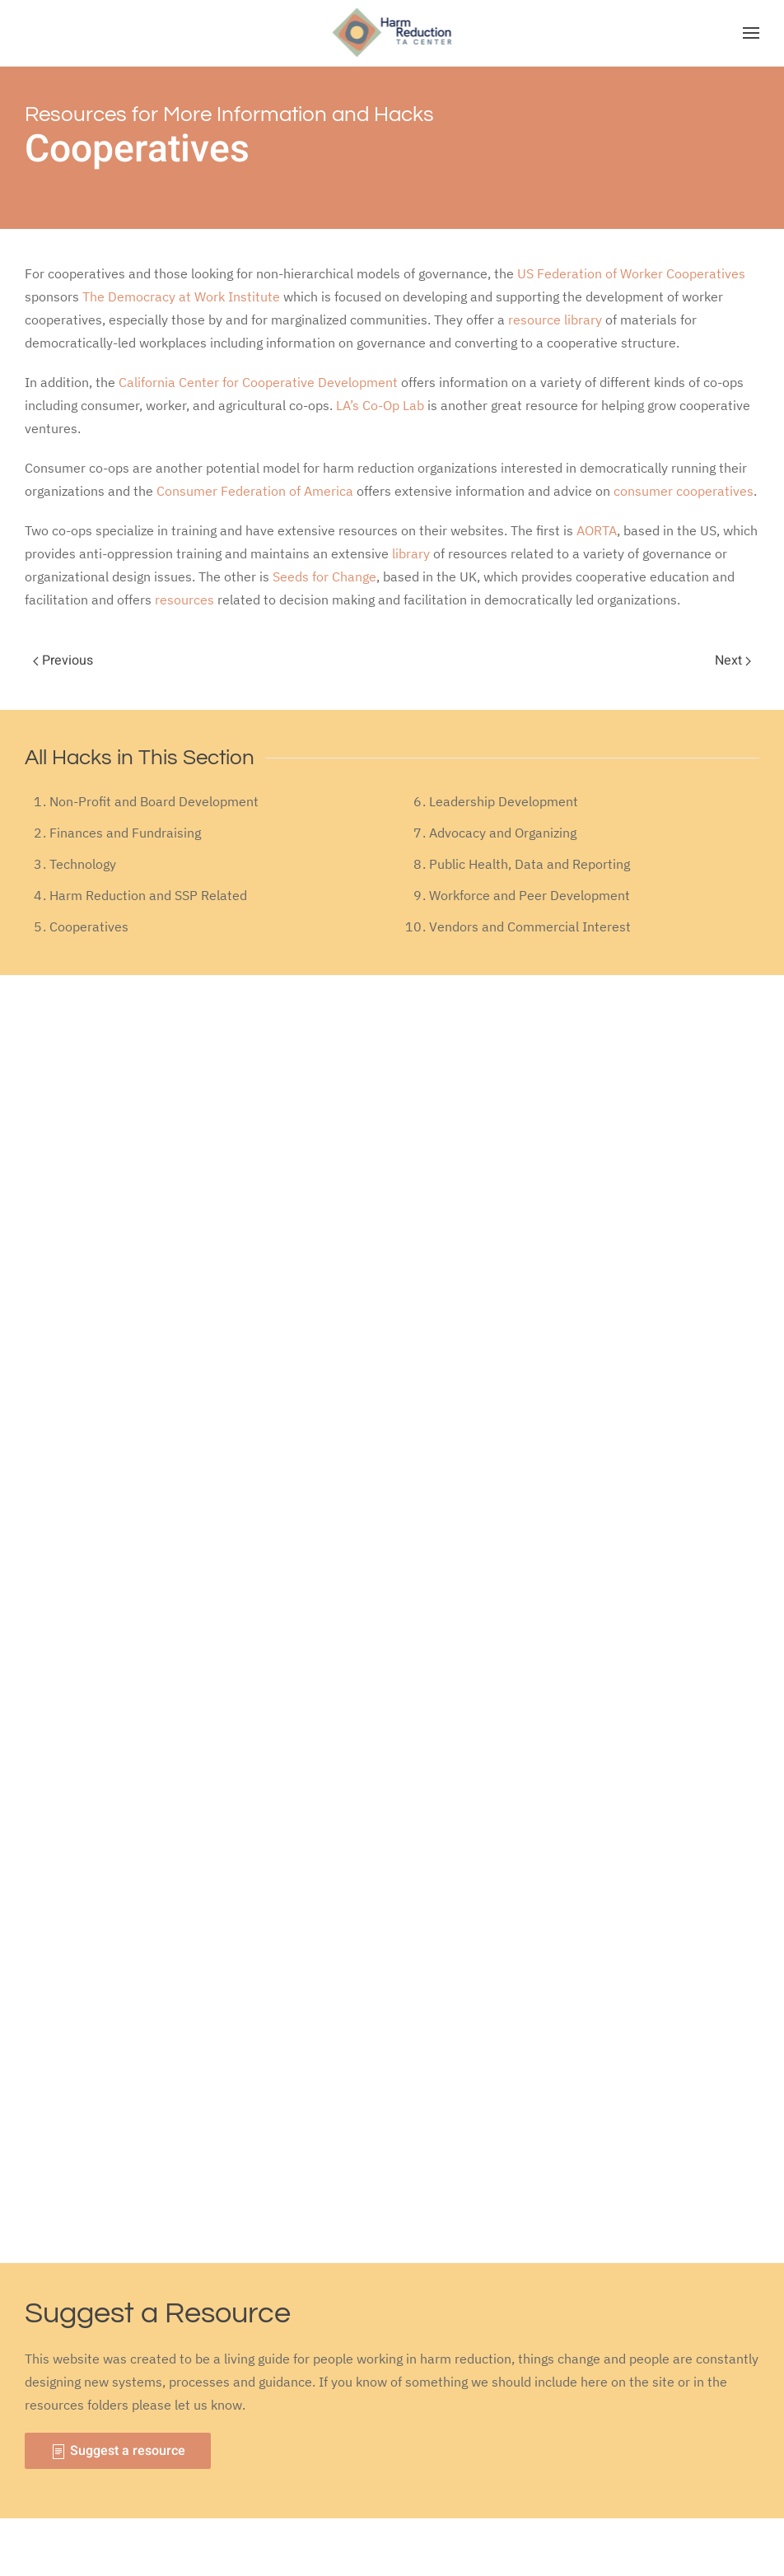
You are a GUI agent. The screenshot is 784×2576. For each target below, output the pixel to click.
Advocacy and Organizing (502, 832)
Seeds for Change (324, 576)
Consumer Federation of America (254, 491)
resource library (555, 319)
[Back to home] (392, 33)
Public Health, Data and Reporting (529, 864)
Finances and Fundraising (125, 832)
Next (733, 660)
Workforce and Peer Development (529, 895)
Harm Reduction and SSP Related (148, 895)
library (411, 553)
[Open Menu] (751, 33)
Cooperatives (88, 926)
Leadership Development (503, 801)
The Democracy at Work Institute (181, 296)
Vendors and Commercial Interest (530, 926)
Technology (82, 864)
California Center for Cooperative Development (258, 382)
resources (184, 599)
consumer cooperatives (684, 491)
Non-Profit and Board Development (154, 801)
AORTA (596, 530)
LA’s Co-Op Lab (380, 405)
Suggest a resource (117, 2451)
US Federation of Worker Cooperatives (631, 273)
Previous (63, 660)
